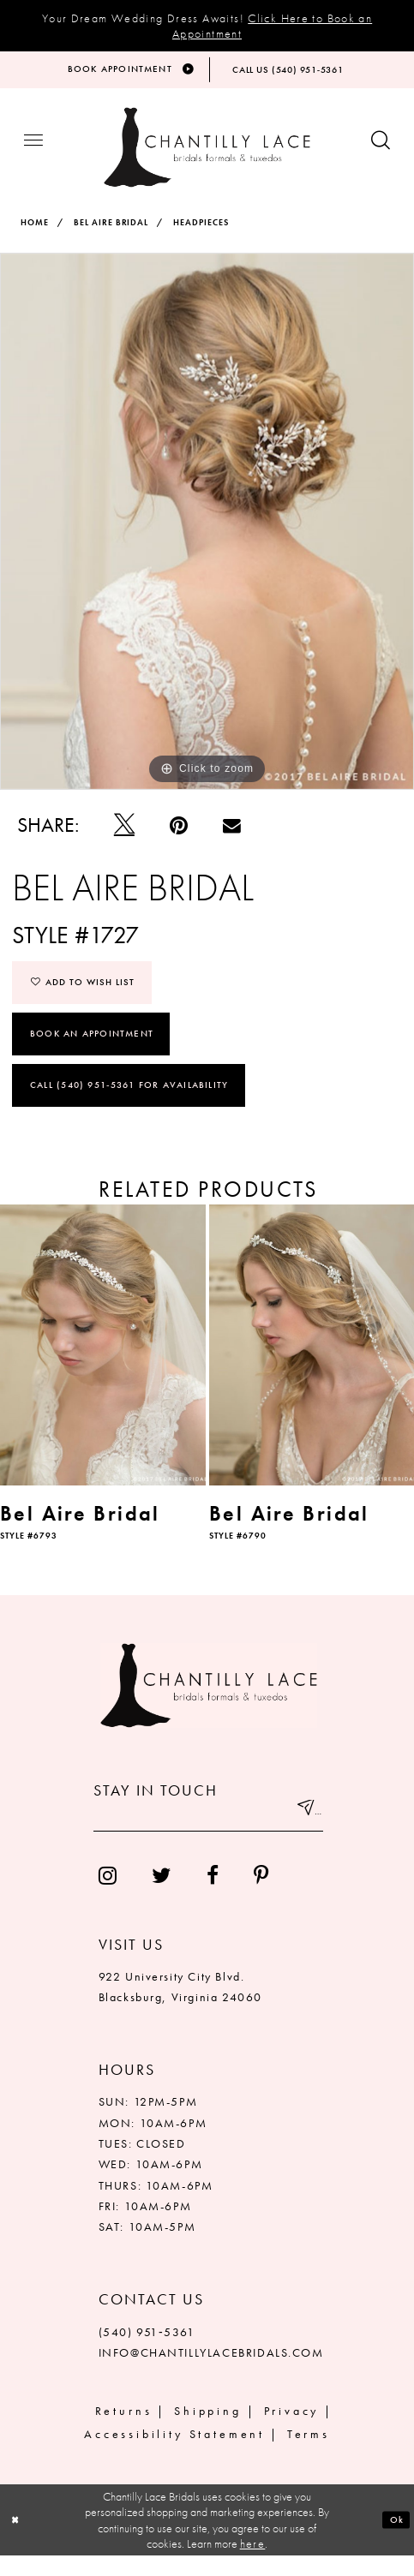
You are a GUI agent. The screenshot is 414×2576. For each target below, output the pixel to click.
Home (35, 234)
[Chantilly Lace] (207, 160)
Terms (308, 2455)
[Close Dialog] (19, 2540)
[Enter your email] (208, 1836)
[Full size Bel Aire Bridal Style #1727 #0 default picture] (207, 533)
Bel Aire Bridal (111, 234)
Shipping (208, 2432)
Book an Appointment (91, 1051)
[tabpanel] (207, 533)
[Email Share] (232, 838)
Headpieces (201, 234)
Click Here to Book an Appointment (272, 25)
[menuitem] (107, 1896)
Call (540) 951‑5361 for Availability (129, 1105)
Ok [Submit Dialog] (392, 2539)
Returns (124, 2432)
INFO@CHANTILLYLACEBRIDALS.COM (211, 2373)
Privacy (292, 2432)
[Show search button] (380, 154)
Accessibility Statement (174, 2455)
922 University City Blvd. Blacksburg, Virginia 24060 (180, 2007)
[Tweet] (124, 838)
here (253, 2564)
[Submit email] (301, 1836)
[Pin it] (178, 838)
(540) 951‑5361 (147, 2352)
